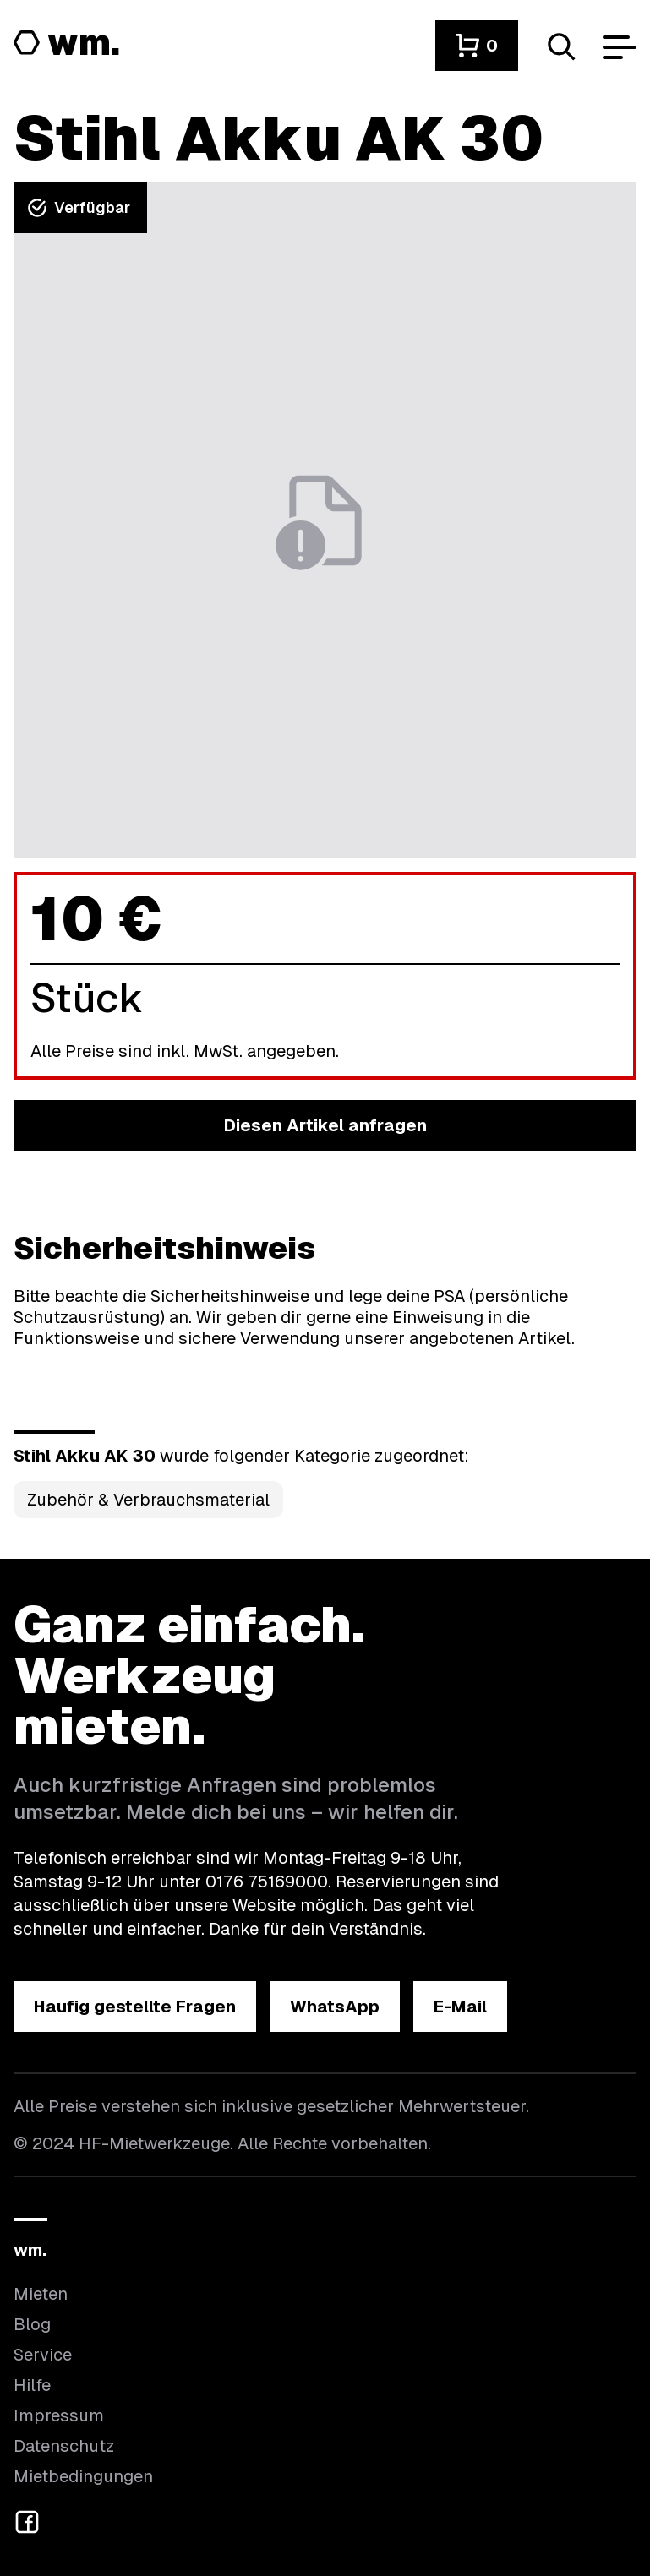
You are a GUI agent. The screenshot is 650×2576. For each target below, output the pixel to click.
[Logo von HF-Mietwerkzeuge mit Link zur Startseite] (67, 44)
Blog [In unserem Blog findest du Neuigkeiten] (32, 2324)
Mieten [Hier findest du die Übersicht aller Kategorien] (41, 2294)
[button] (476, 45)
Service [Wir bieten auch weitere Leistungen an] (43, 2354)
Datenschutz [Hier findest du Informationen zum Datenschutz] (64, 2446)
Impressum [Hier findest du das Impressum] (59, 2415)
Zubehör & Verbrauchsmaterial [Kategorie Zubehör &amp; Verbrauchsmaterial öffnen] (148, 1499)
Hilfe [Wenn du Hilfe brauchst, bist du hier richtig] (32, 2385)
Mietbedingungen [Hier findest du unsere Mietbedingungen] (83, 2476)
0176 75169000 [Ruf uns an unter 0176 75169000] (266, 1881)
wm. (30, 2250)
